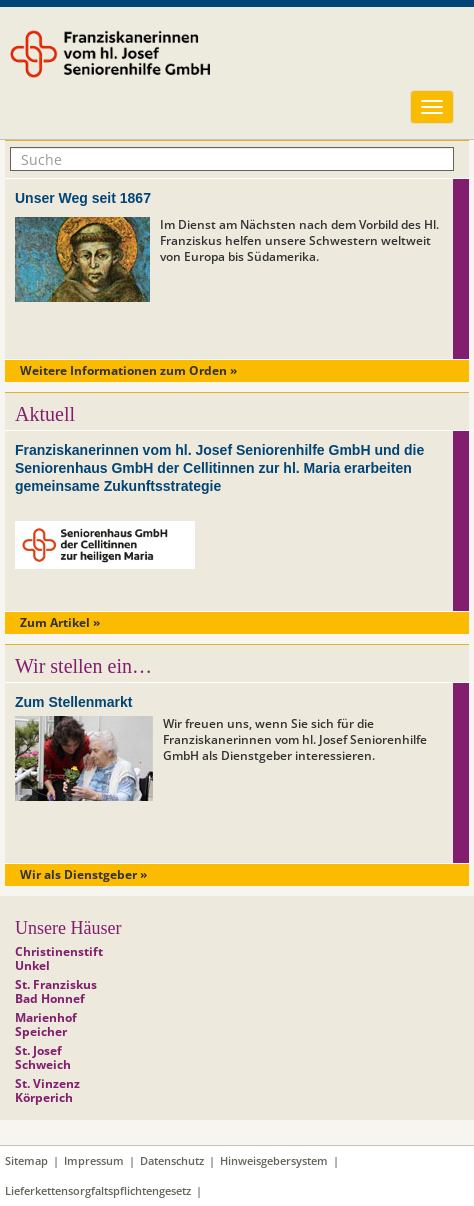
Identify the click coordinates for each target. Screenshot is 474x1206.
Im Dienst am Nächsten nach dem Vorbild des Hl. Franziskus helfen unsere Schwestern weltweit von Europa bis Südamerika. (299, 240)
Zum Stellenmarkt (73, 702)
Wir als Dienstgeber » (83, 874)
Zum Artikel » (60, 622)
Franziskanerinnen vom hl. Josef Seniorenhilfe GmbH (163, 67)
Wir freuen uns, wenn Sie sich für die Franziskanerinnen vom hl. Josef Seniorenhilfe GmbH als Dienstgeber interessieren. (295, 739)
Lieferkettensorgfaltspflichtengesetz (98, 1190)
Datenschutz (172, 1160)
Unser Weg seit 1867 (83, 198)
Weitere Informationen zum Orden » (128, 370)
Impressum (94, 1160)
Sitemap (26, 1160)
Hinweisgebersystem (274, 1160)
